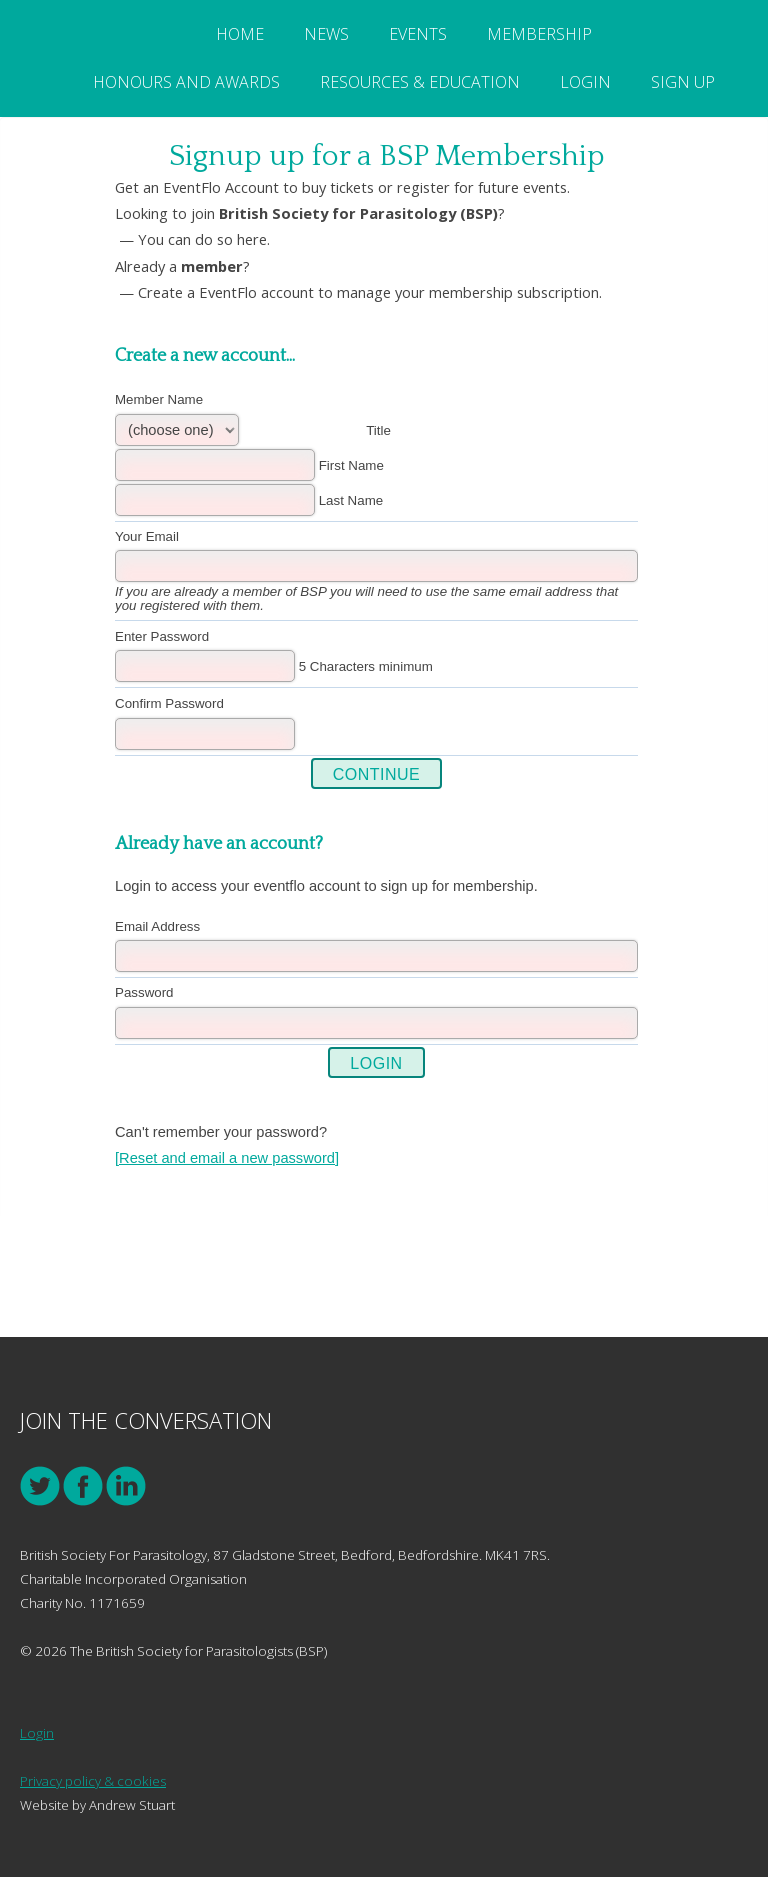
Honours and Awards (186, 82)
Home (240, 34)
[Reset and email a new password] (227, 1158)
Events (418, 34)
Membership (539, 34)
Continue (377, 774)
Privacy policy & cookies (93, 1781)
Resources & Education (420, 82)
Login (585, 82)
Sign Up (683, 82)
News (326, 34)
